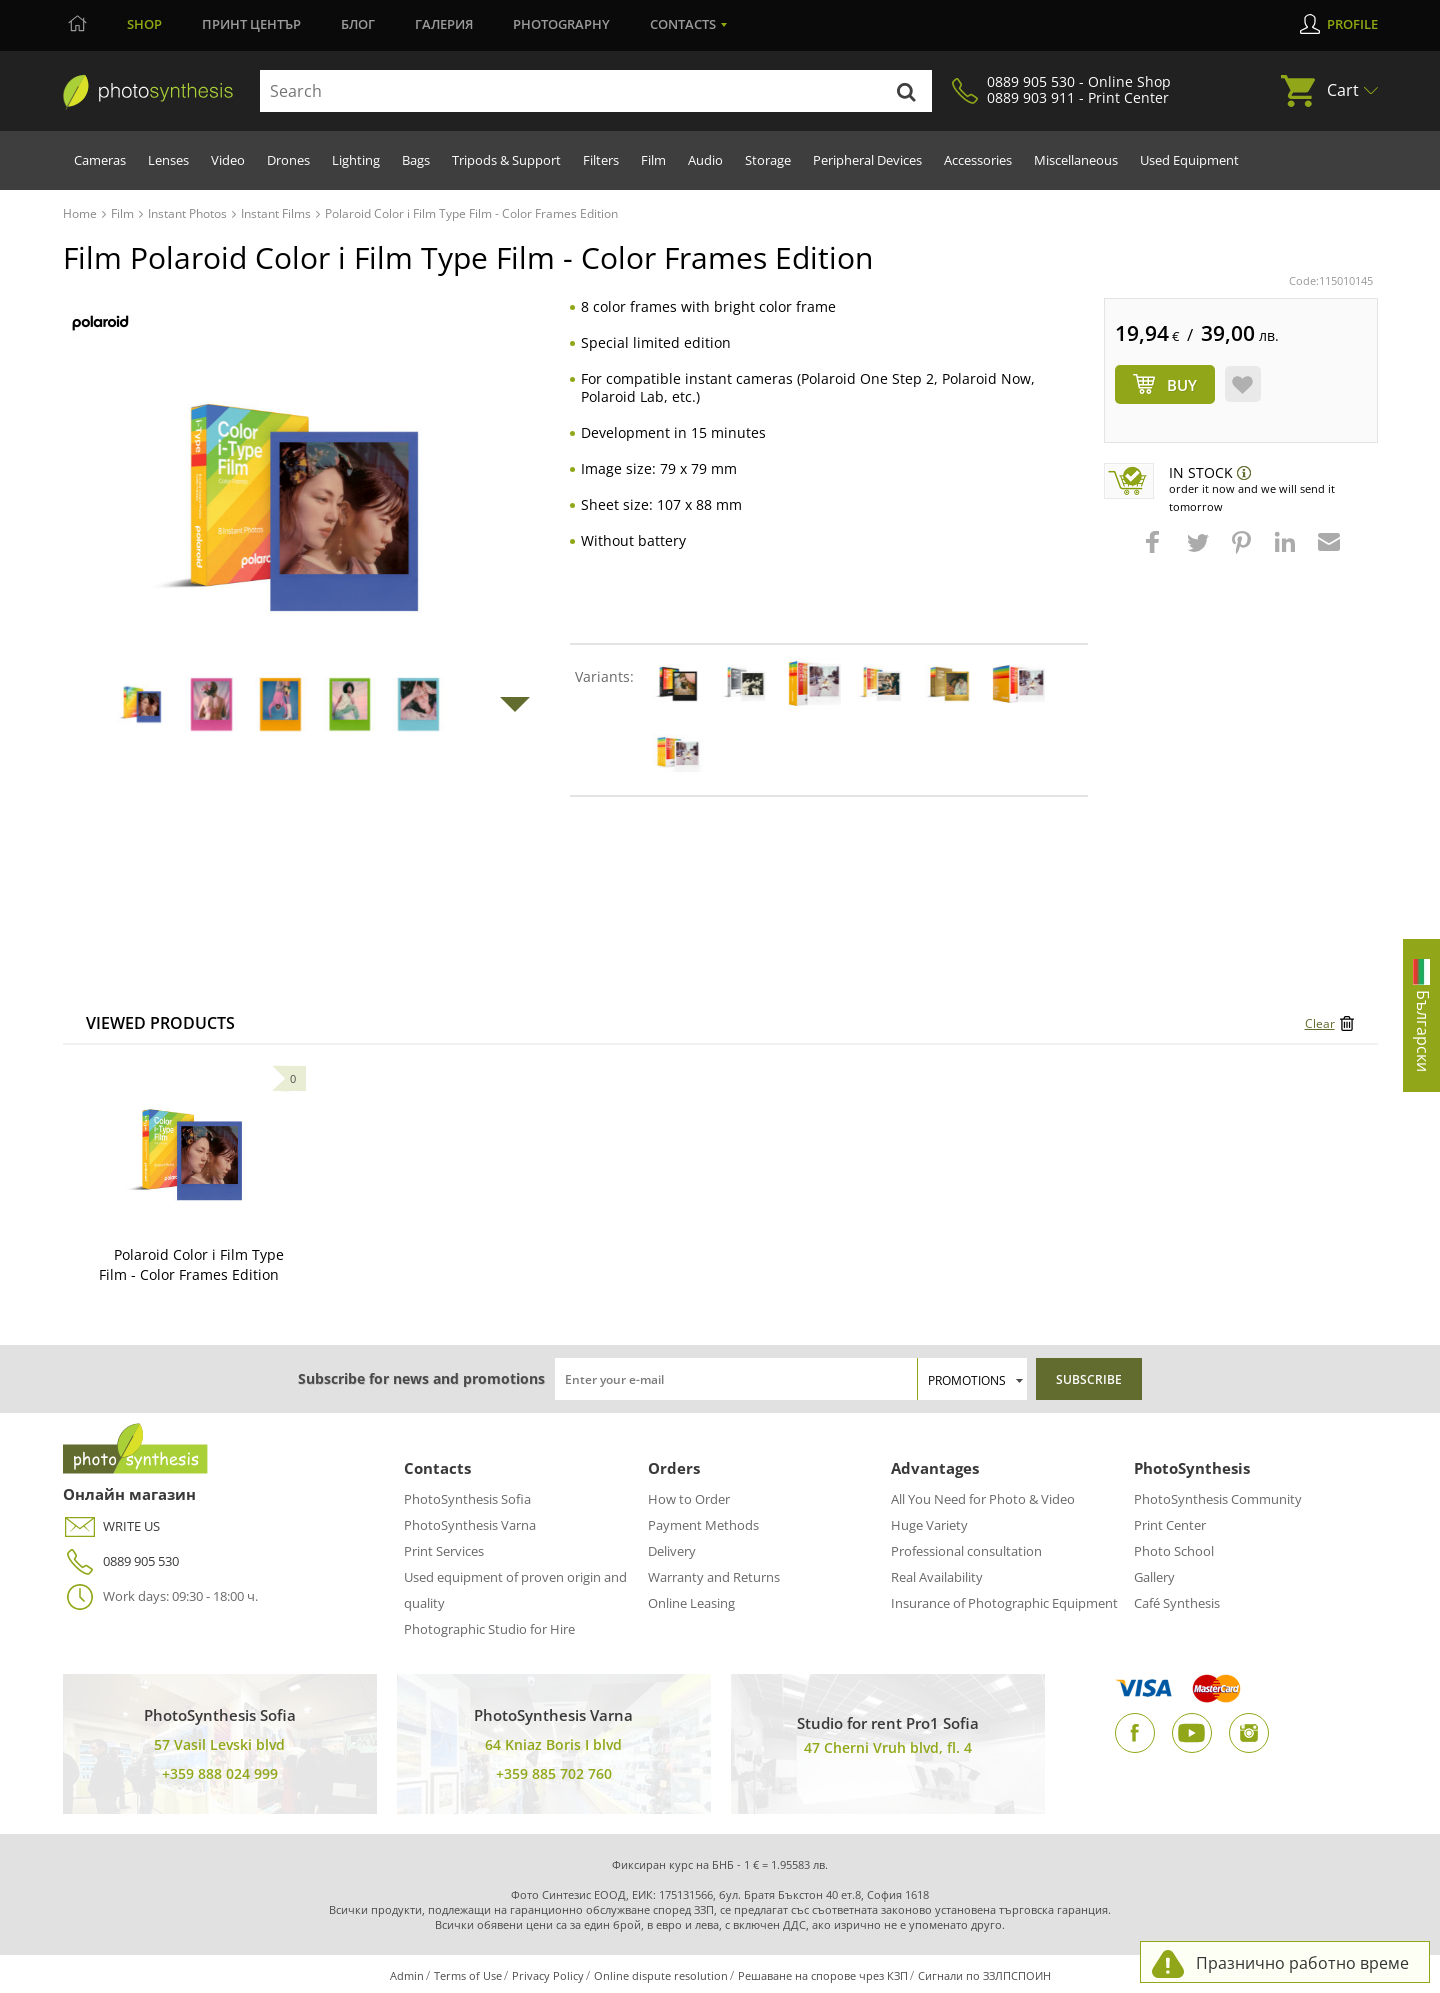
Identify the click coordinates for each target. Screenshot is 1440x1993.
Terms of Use (468, 1975)
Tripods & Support (506, 160)
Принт (251, 24)
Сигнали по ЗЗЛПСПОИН (984, 1975)
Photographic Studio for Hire (489, 1629)
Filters (601, 160)
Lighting (356, 160)
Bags (416, 160)
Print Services (444, 1551)
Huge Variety (929, 1525)
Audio (705, 160)
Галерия (444, 24)
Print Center (1170, 1525)
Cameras (100, 160)
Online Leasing (691, 1603)
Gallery (1154, 1577)
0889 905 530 (121, 1561)
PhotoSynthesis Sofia (467, 1499)
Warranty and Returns (714, 1577)
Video (228, 160)
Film (653, 160)
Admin (407, 1975)
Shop (144, 24)
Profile (1352, 24)
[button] (1155, 552)
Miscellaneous (1076, 160)
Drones (288, 160)
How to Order (689, 1499)
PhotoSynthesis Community (1218, 1499)
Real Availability (937, 1577)
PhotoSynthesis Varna (470, 1525)
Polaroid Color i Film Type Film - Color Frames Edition (191, 1264)
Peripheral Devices (867, 160)
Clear (1320, 1023)
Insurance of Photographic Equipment (1004, 1603)
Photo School (1174, 1551)
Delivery (672, 1551)
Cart (1343, 90)
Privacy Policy (548, 1975)
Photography (561, 24)
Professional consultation (966, 1551)
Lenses (168, 160)
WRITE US (111, 1526)
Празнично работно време (1302, 1963)
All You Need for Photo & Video (983, 1499)
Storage (768, 160)
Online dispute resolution (661, 1975)
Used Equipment (1189, 160)
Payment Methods (703, 1525)
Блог (358, 24)
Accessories (978, 160)
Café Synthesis (1177, 1603)
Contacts (683, 24)
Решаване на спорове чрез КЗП (823, 1975)
